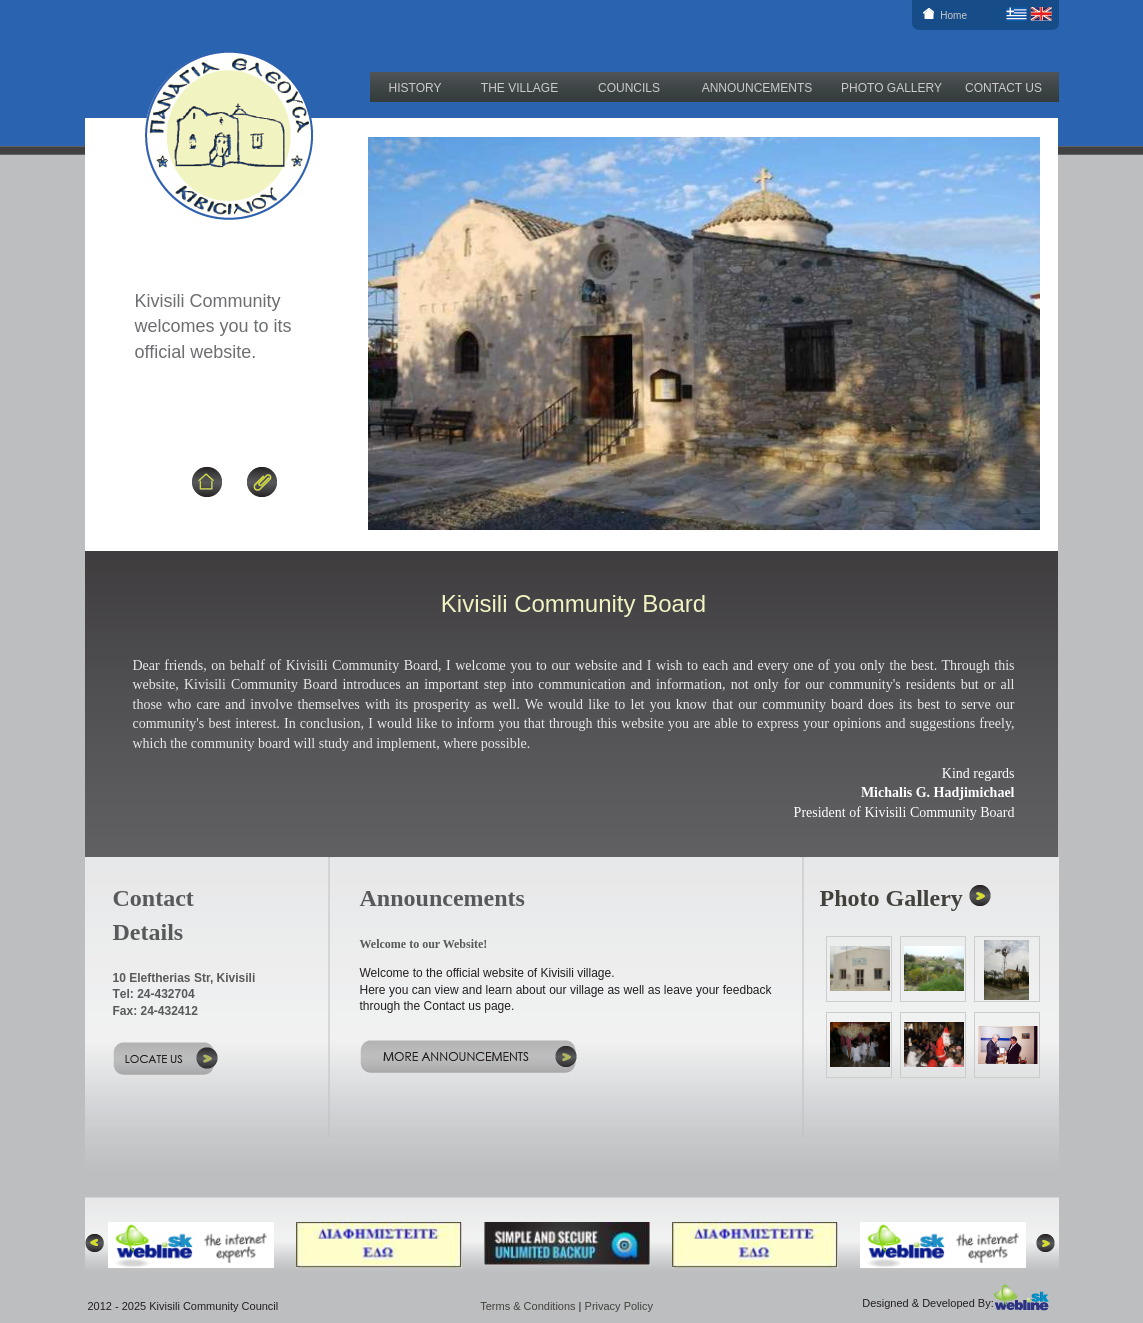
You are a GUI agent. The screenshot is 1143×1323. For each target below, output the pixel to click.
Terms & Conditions (527, 1306)
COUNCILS (629, 88)
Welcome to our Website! (424, 944)
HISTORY (415, 88)
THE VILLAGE (519, 88)
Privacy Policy (619, 1306)
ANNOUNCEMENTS (757, 88)
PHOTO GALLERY (891, 88)
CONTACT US (1003, 88)
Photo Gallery (891, 898)
